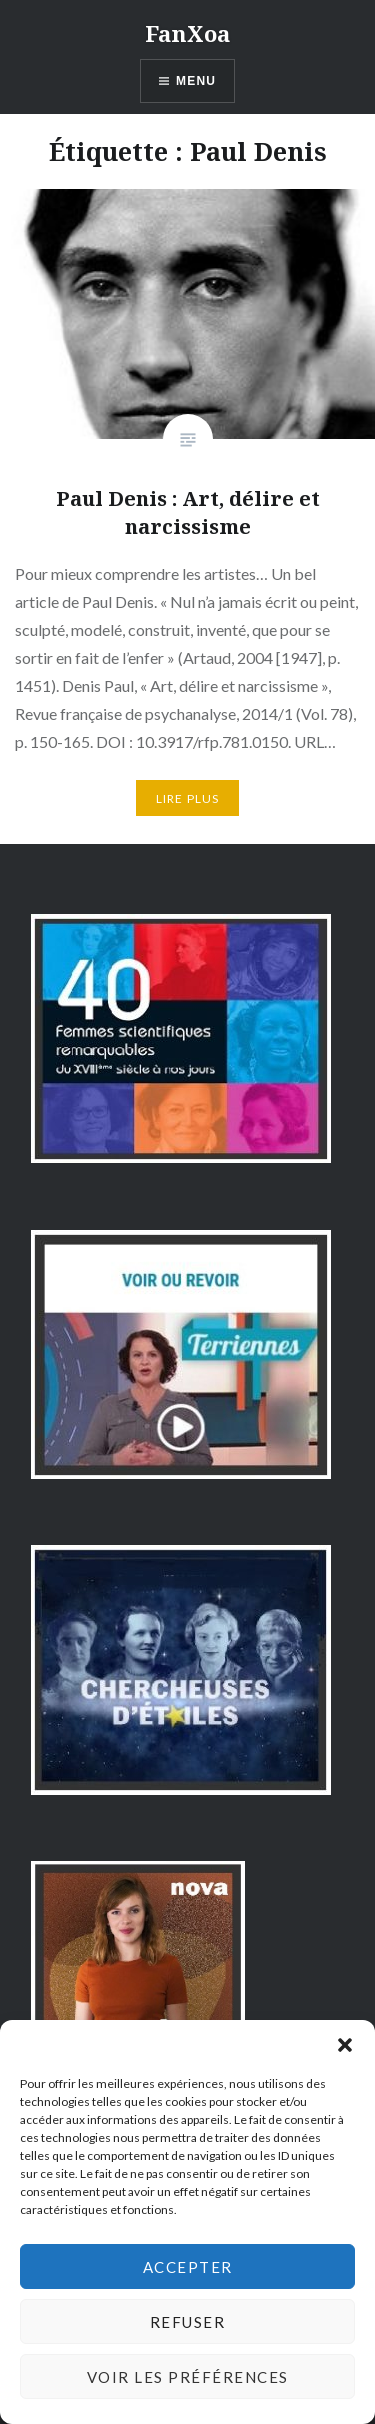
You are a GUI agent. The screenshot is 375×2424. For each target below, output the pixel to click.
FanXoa (187, 33)
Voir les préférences (188, 2377)
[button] (345, 2045)
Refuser (188, 2322)
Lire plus (188, 798)
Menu (196, 81)
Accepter (188, 2267)
